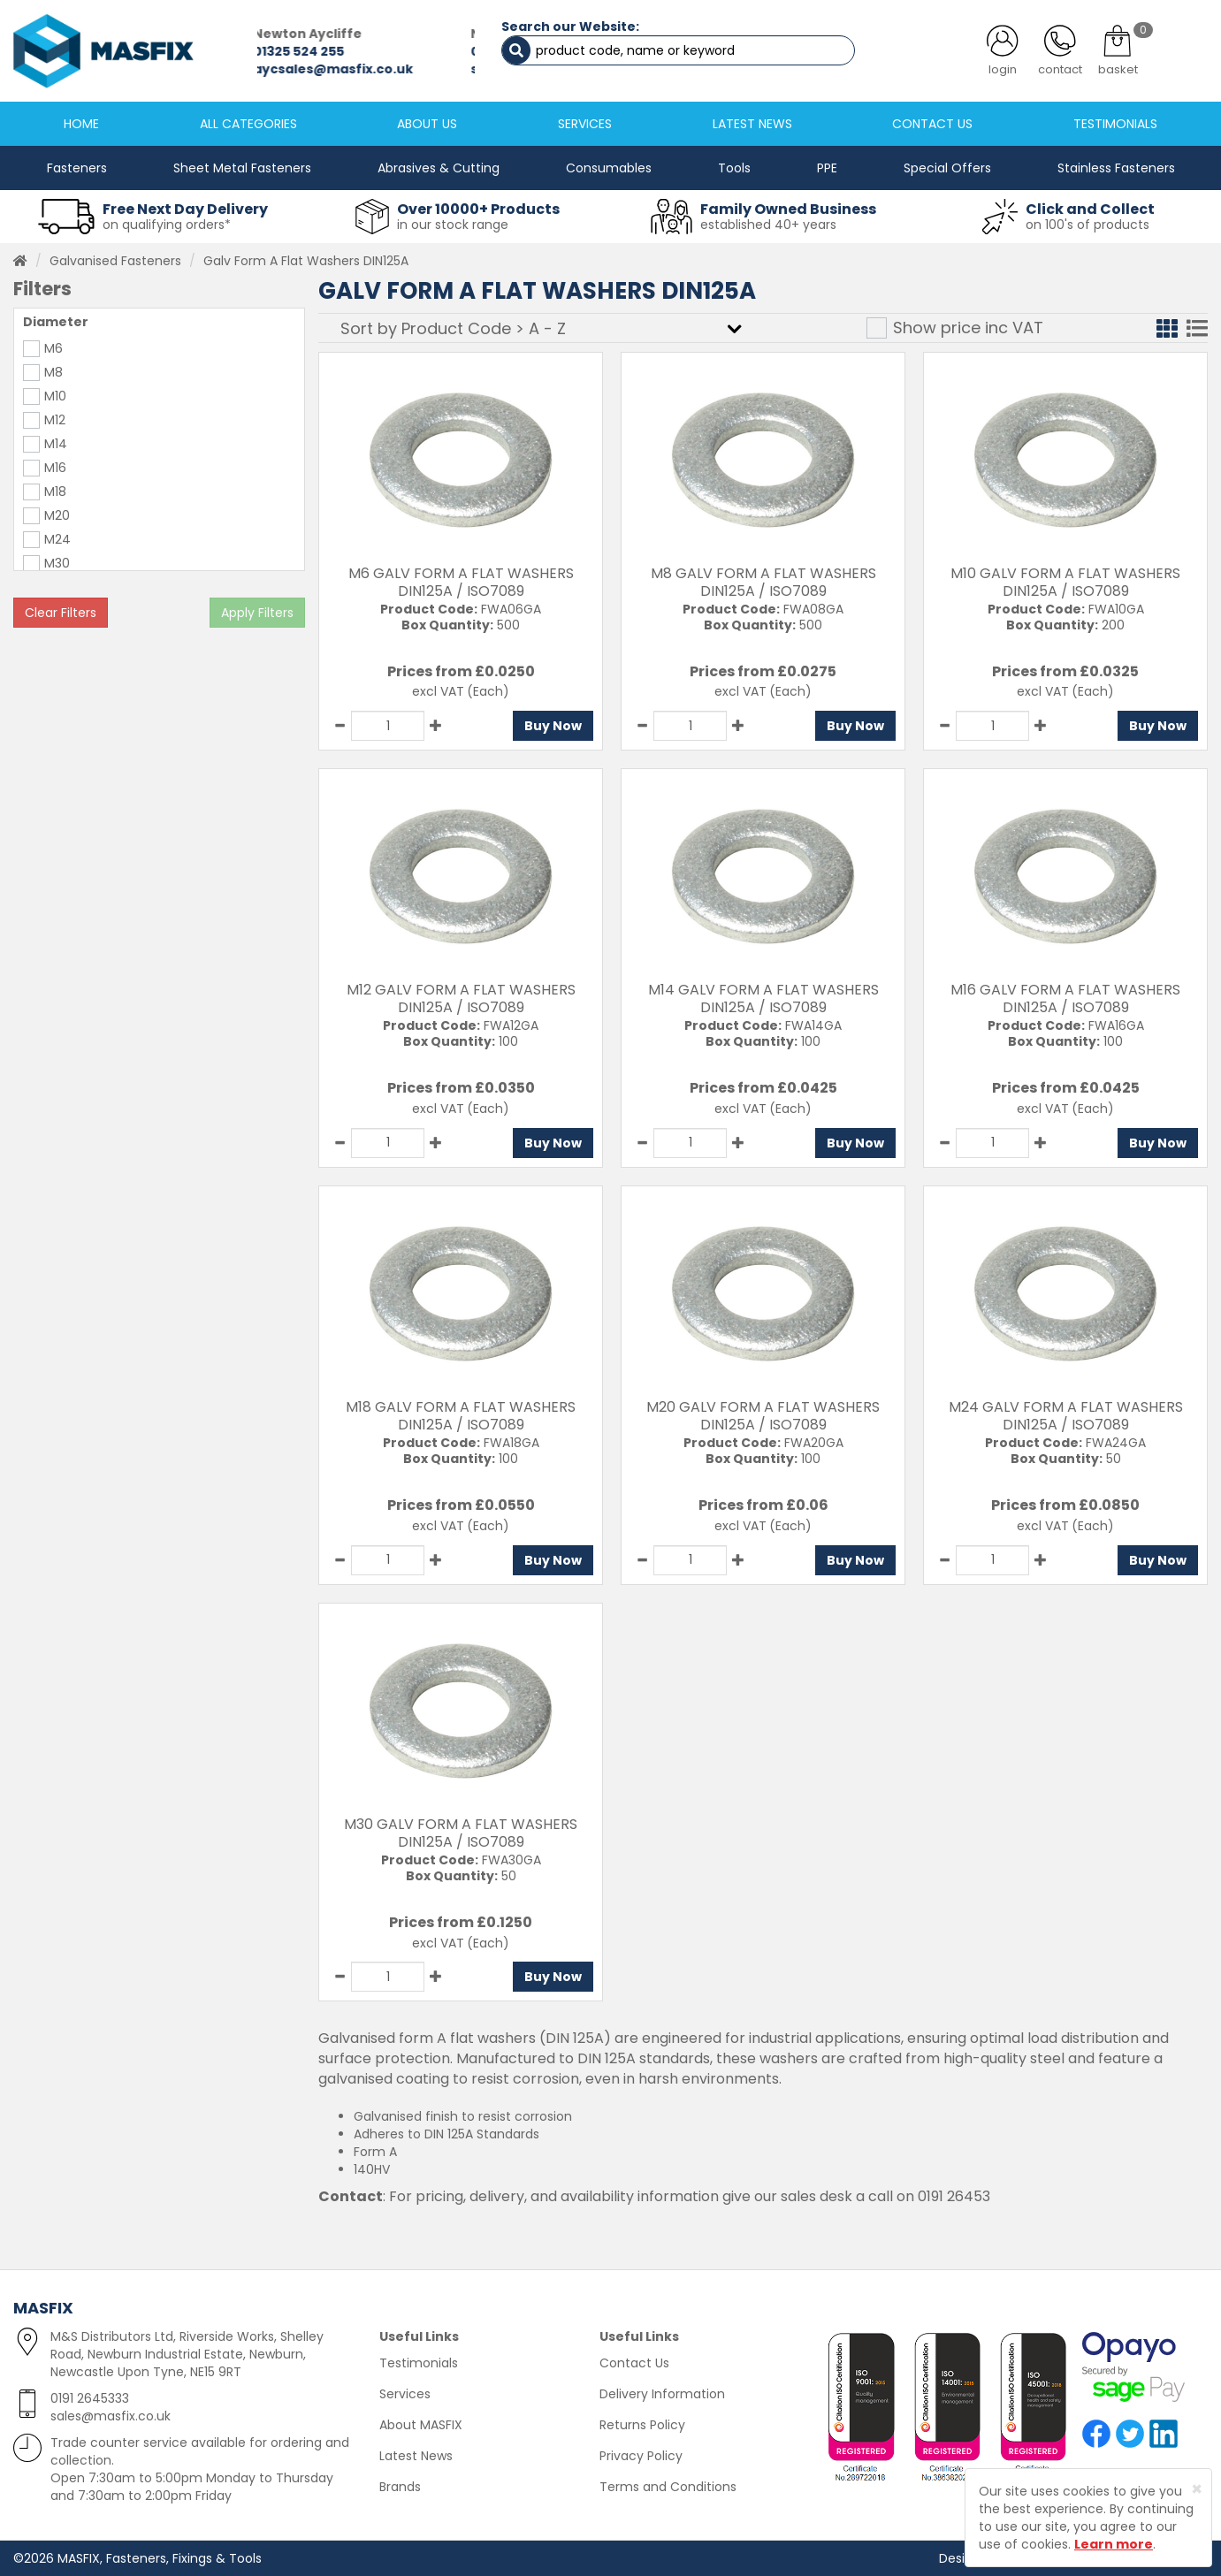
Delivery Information (662, 2394)
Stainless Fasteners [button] (1116, 168)
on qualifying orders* (167, 224)
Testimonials (418, 2363)
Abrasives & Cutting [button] (439, 168)
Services (405, 2394)
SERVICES (585, 124)
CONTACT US (932, 124)
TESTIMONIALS (1115, 124)
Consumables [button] (609, 168)
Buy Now (553, 726)
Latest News (416, 2456)
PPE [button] (827, 168)
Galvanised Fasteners (115, 261)
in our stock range (452, 224)
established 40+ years (768, 224)
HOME (81, 124)
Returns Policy (642, 2425)
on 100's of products (1087, 224)
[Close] (1196, 2489)
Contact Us (634, 2363)
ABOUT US (427, 124)
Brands (400, 2487)
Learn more (1113, 2544)
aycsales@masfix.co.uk (337, 69)
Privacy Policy (641, 2456)
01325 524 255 (302, 51)
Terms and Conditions (667, 2487)
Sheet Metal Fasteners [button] (242, 168)
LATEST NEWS (752, 124)
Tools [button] (734, 168)
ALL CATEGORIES (248, 124)
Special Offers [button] (947, 168)
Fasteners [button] (77, 168)
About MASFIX (420, 2425)
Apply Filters (257, 612)
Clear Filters (60, 612)
